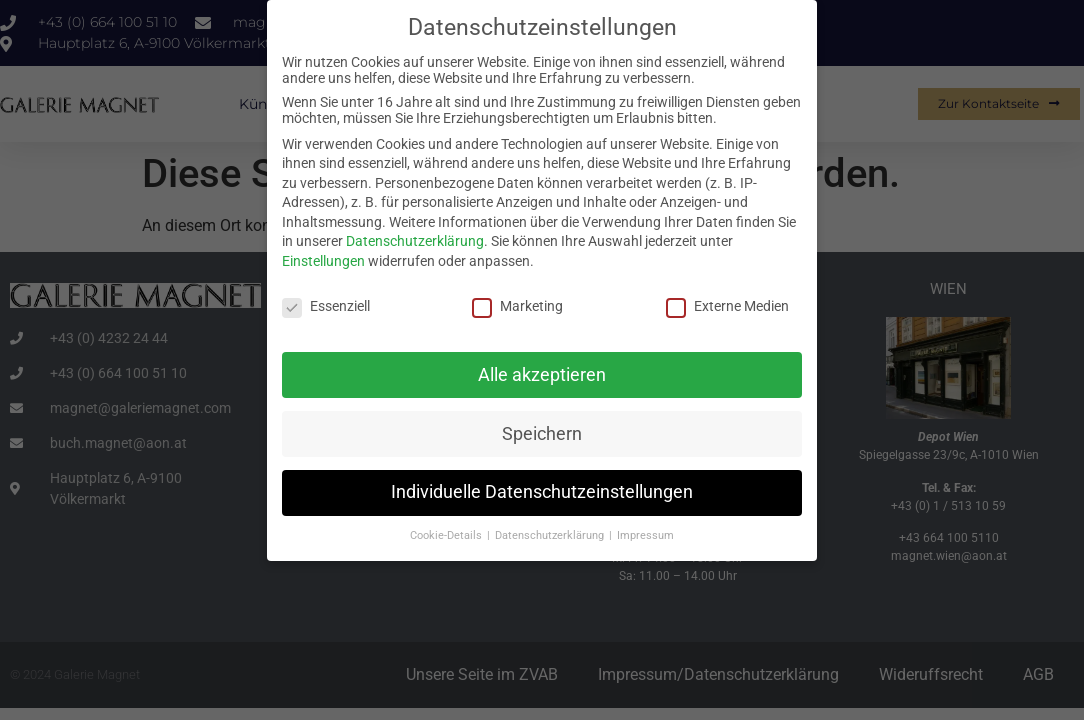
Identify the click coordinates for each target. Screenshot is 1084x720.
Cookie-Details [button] (447, 533)
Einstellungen (323, 259)
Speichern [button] (542, 431)
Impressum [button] (645, 533)
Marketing (517, 304)
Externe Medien (727, 304)
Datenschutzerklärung (415, 239)
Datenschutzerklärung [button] (551, 533)
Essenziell (326, 304)
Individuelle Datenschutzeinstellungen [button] (542, 490)
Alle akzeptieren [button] (542, 372)
